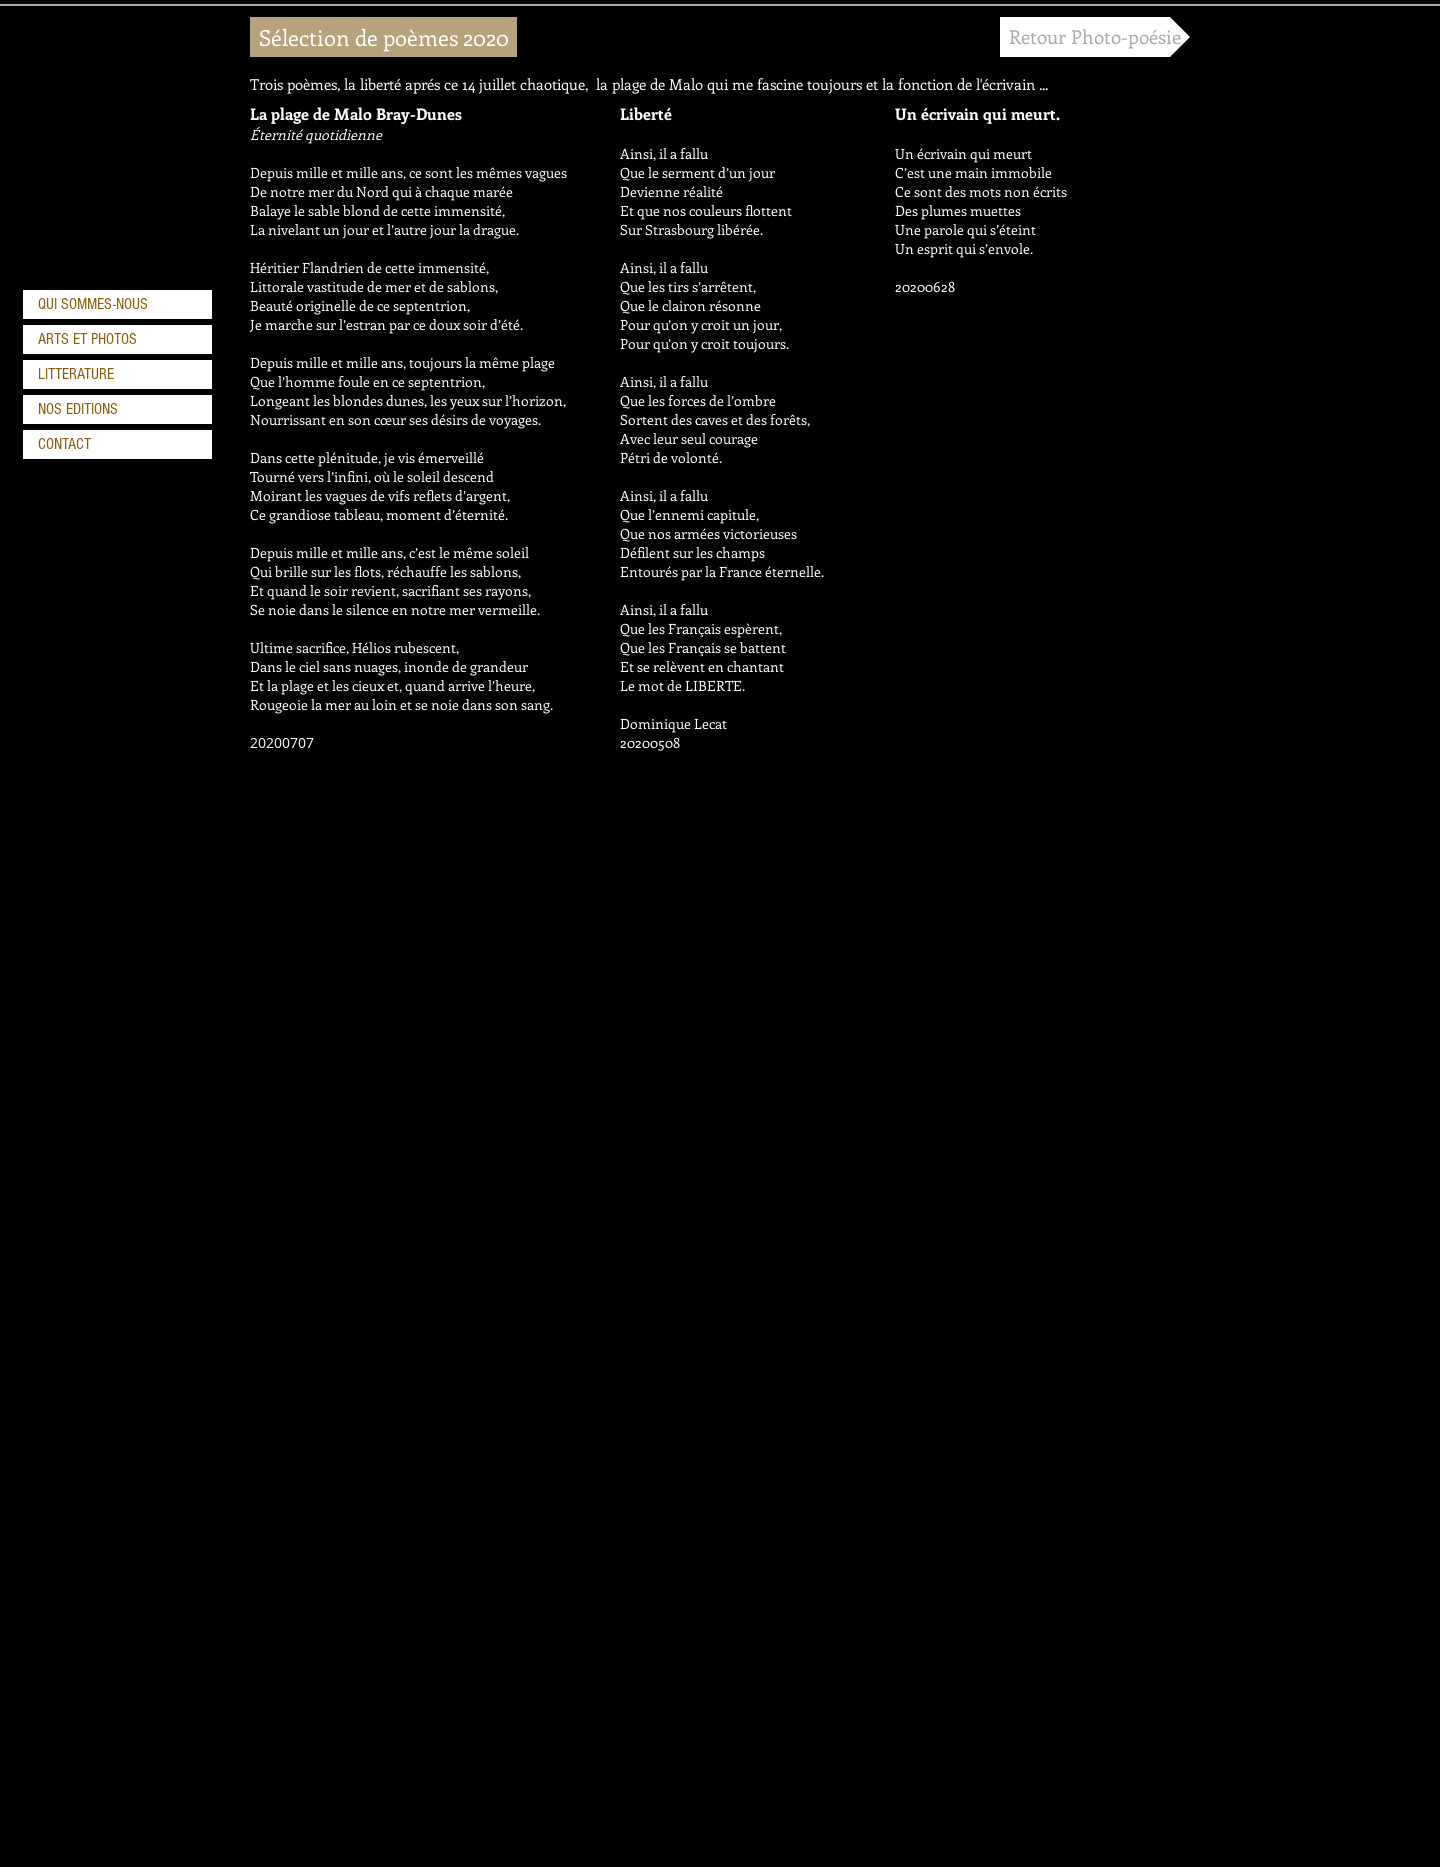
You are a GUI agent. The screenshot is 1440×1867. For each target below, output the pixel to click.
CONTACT (64, 444)
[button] (383, 37)
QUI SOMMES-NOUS (93, 304)
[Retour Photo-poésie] (1095, 37)
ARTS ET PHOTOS (87, 339)
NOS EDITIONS (78, 409)
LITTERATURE (76, 374)
